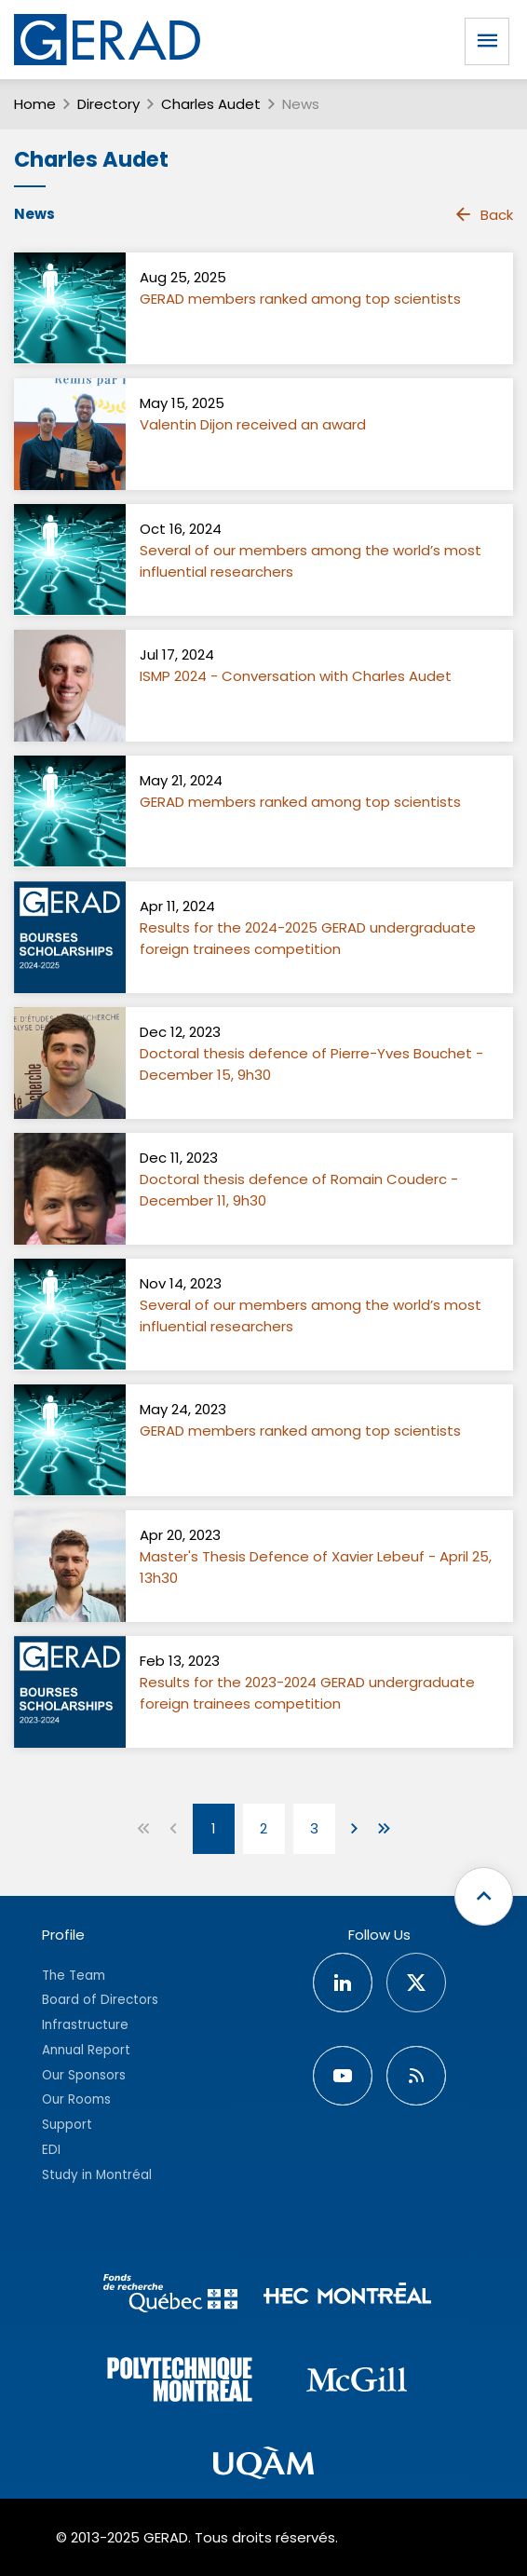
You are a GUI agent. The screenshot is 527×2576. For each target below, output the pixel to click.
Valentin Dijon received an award (253, 424)
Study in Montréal (97, 2175)
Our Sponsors (84, 2075)
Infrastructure (85, 2025)
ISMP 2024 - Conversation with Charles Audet (296, 676)
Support (67, 2124)
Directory (108, 104)
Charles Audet (211, 104)
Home (35, 104)
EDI (51, 2150)
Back (483, 214)
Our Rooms (76, 2099)
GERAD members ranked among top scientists (300, 298)
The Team (73, 1975)
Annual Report (86, 2050)
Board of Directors (100, 2000)
